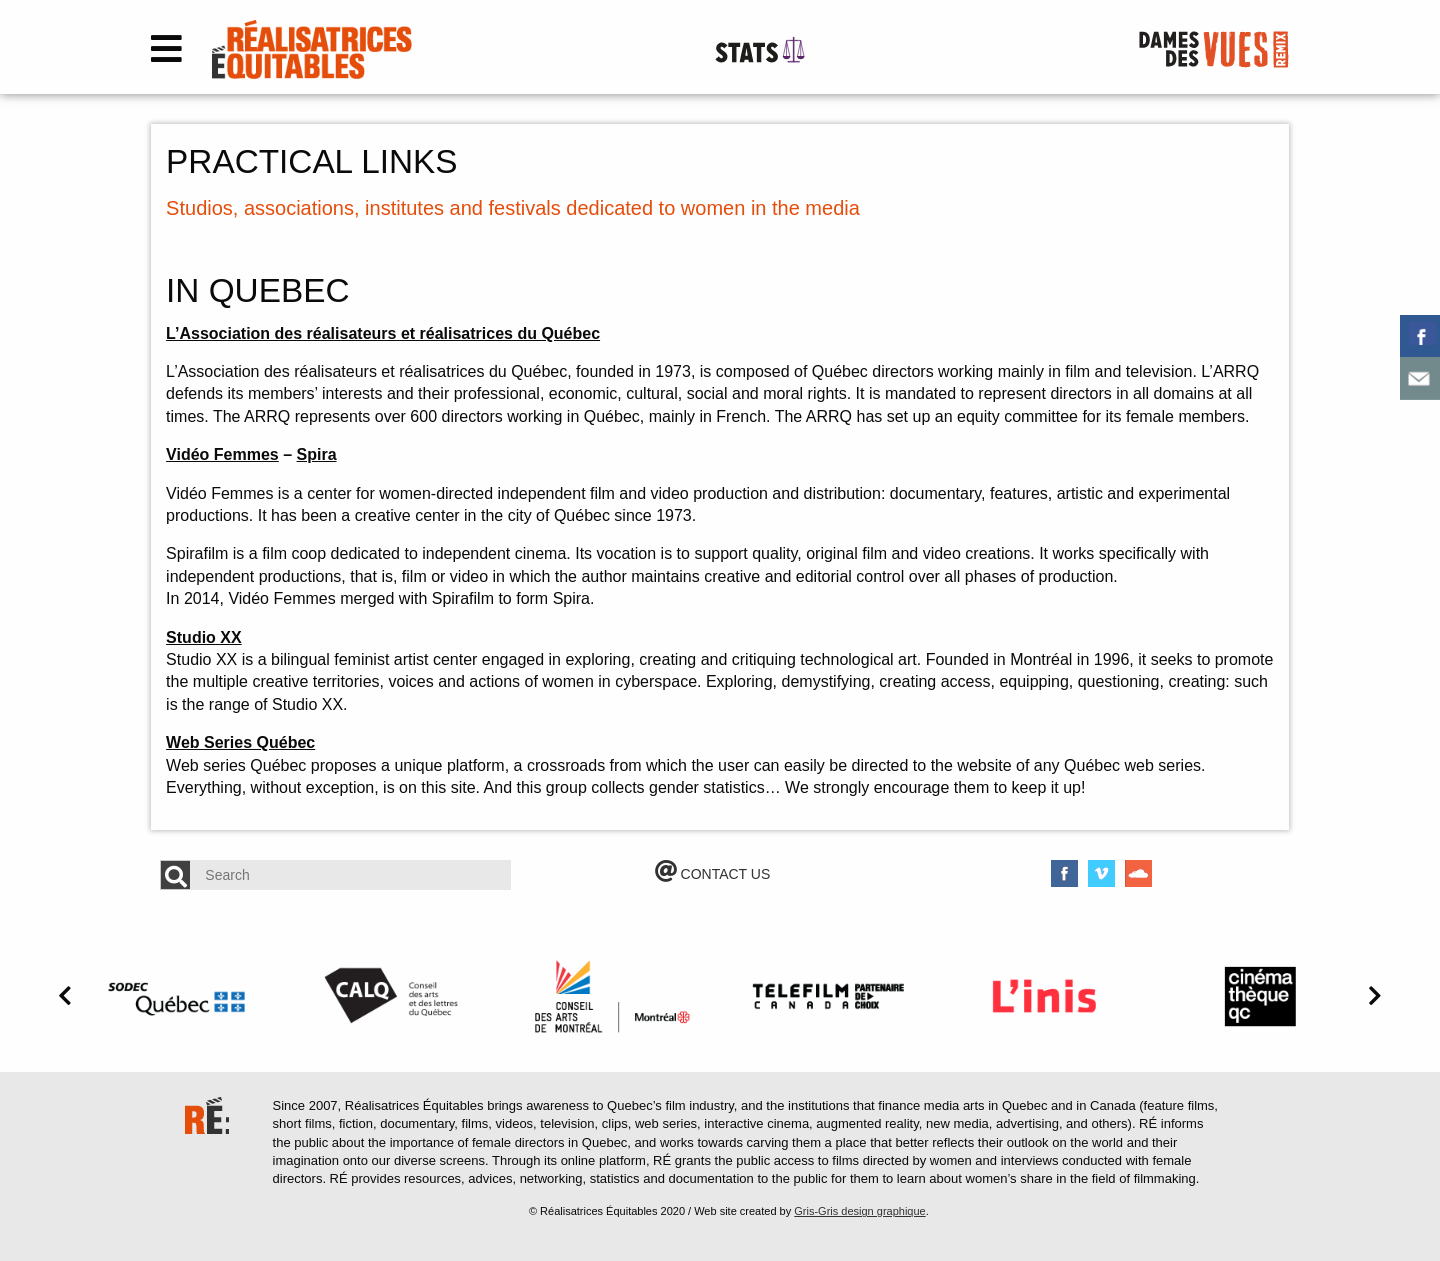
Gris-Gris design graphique (859, 1211)
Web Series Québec (240, 742)
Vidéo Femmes (222, 454)
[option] (180, 996)
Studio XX (204, 637)
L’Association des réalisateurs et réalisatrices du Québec (383, 333)
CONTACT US (713, 874)
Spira (317, 454)
